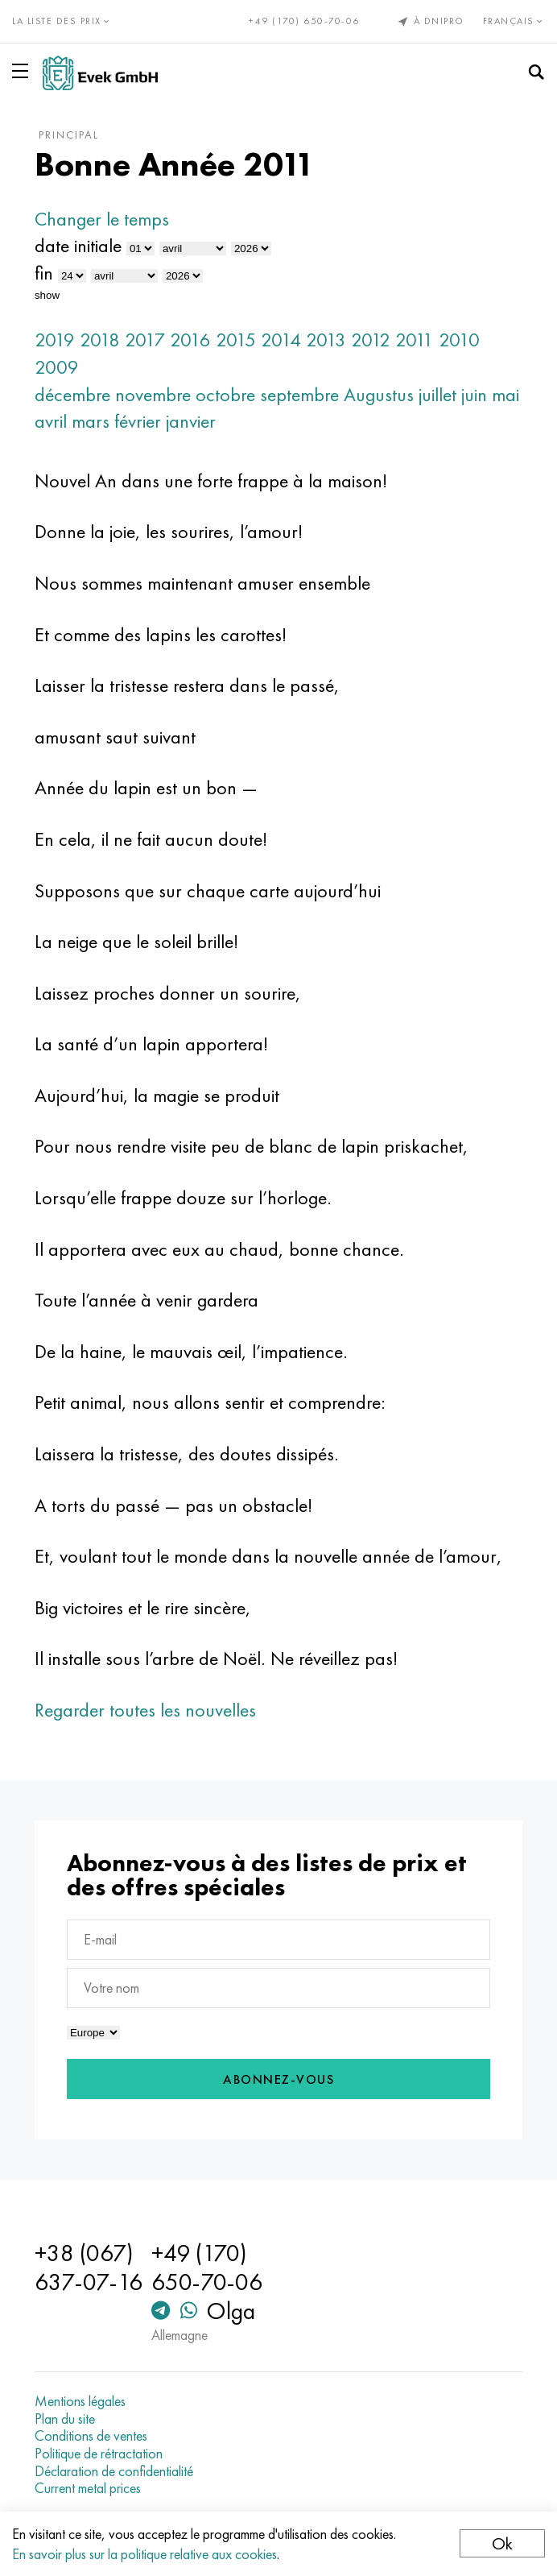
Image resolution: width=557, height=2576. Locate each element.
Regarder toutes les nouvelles (145, 1709)
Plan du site (65, 2419)
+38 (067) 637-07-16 (88, 2267)
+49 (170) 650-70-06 (304, 20)
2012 (370, 339)
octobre (225, 394)
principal (69, 134)
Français (514, 20)
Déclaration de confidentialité (114, 2471)
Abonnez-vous (278, 2079)
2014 (281, 339)
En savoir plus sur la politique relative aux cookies (144, 2554)
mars (90, 420)
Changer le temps (102, 218)
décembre (72, 394)
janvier (191, 420)
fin (44, 272)
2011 (414, 339)
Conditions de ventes (91, 2436)
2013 (326, 339)
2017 (145, 339)
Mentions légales (80, 2401)
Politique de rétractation (99, 2453)
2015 (236, 339)
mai (505, 394)
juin (474, 394)
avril (51, 420)
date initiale (78, 245)
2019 (55, 339)
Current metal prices (88, 2488)
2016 (190, 339)
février (137, 420)
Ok (502, 2543)
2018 (100, 339)
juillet (437, 394)
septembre (299, 394)
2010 (459, 339)
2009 (57, 366)
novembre (153, 394)
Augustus (379, 394)
